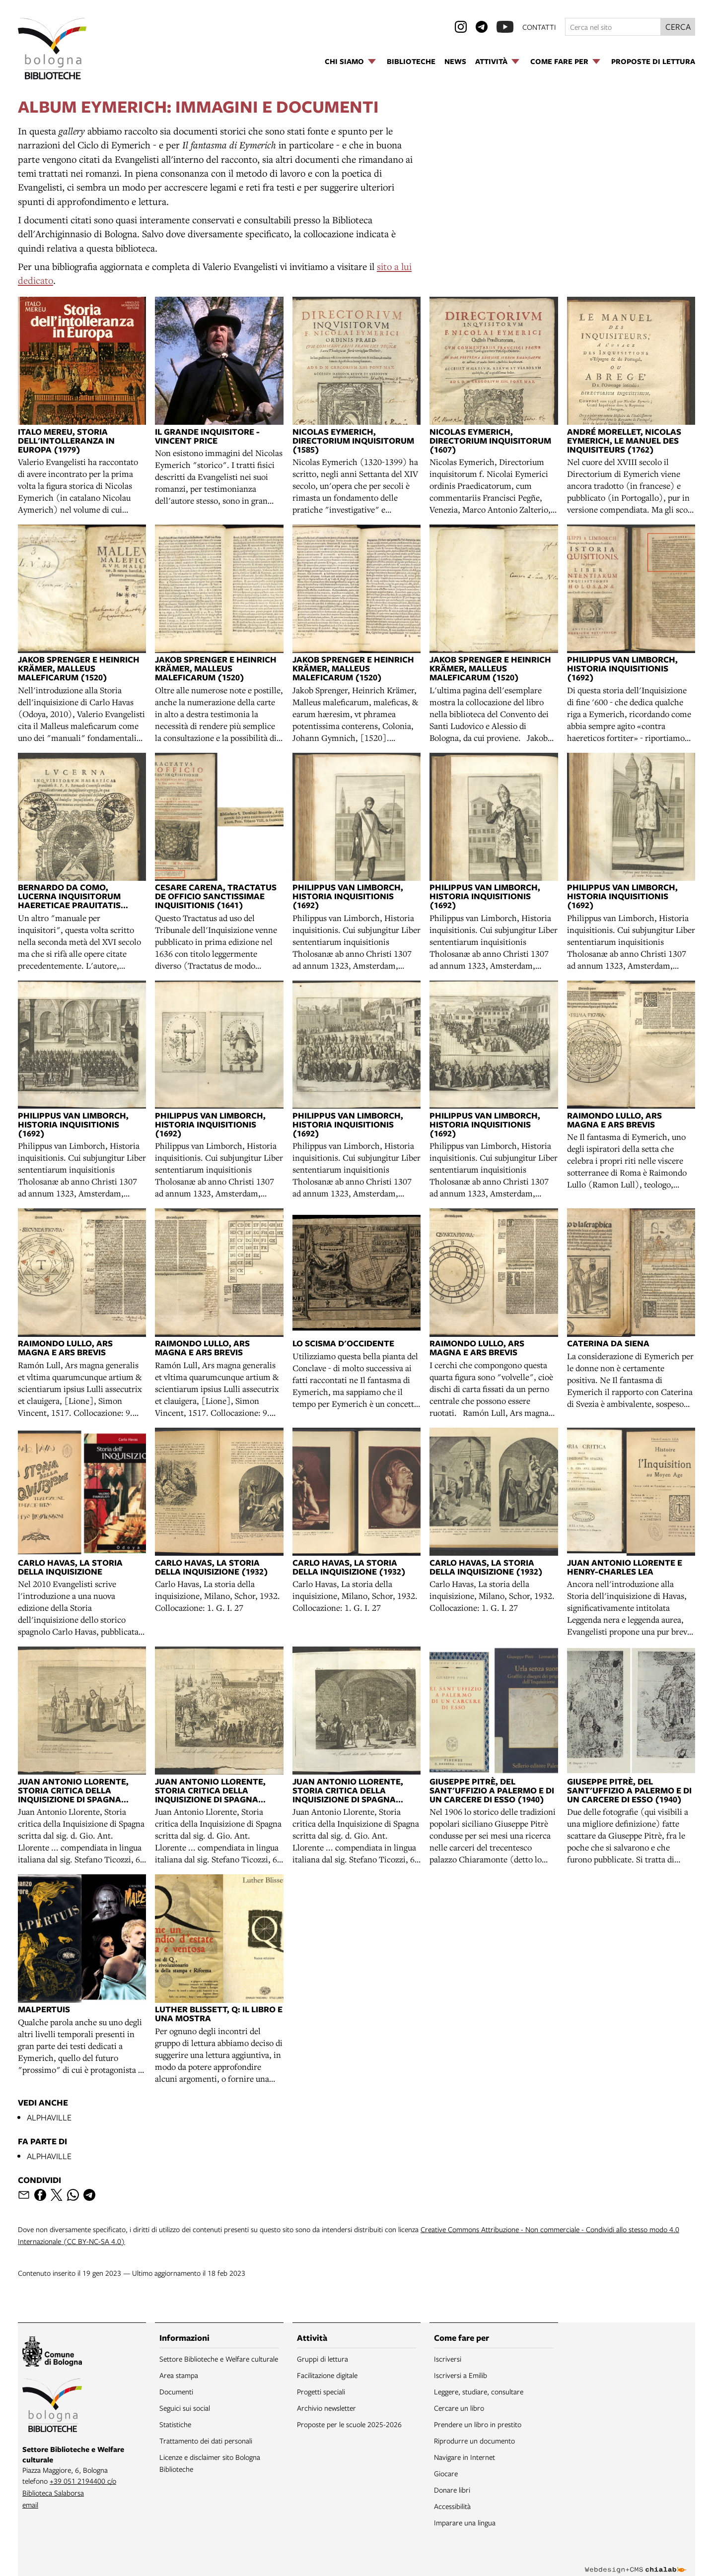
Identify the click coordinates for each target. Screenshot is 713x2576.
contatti (539, 27)
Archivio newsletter (326, 2408)
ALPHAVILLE (49, 2117)
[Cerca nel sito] (613, 27)
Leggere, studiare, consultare (478, 2391)
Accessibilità (452, 2506)
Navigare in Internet (464, 2457)
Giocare (446, 2473)
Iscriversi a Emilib (460, 2375)
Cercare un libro (459, 2408)
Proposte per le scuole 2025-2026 (349, 2424)
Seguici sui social (184, 2408)
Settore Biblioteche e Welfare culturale (218, 2359)
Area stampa (178, 2375)
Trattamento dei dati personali (205, 2440)
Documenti (176, 2391)
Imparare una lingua (465, 2522)
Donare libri (452, 2490)
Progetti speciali (321, 2391)
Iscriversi (447, 2359)
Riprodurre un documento (474, 2440)
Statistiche (175, 2424)
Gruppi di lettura (322, 2359)
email (30, 2505)
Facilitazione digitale (327, 2375)
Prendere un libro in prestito (477, 2424)
